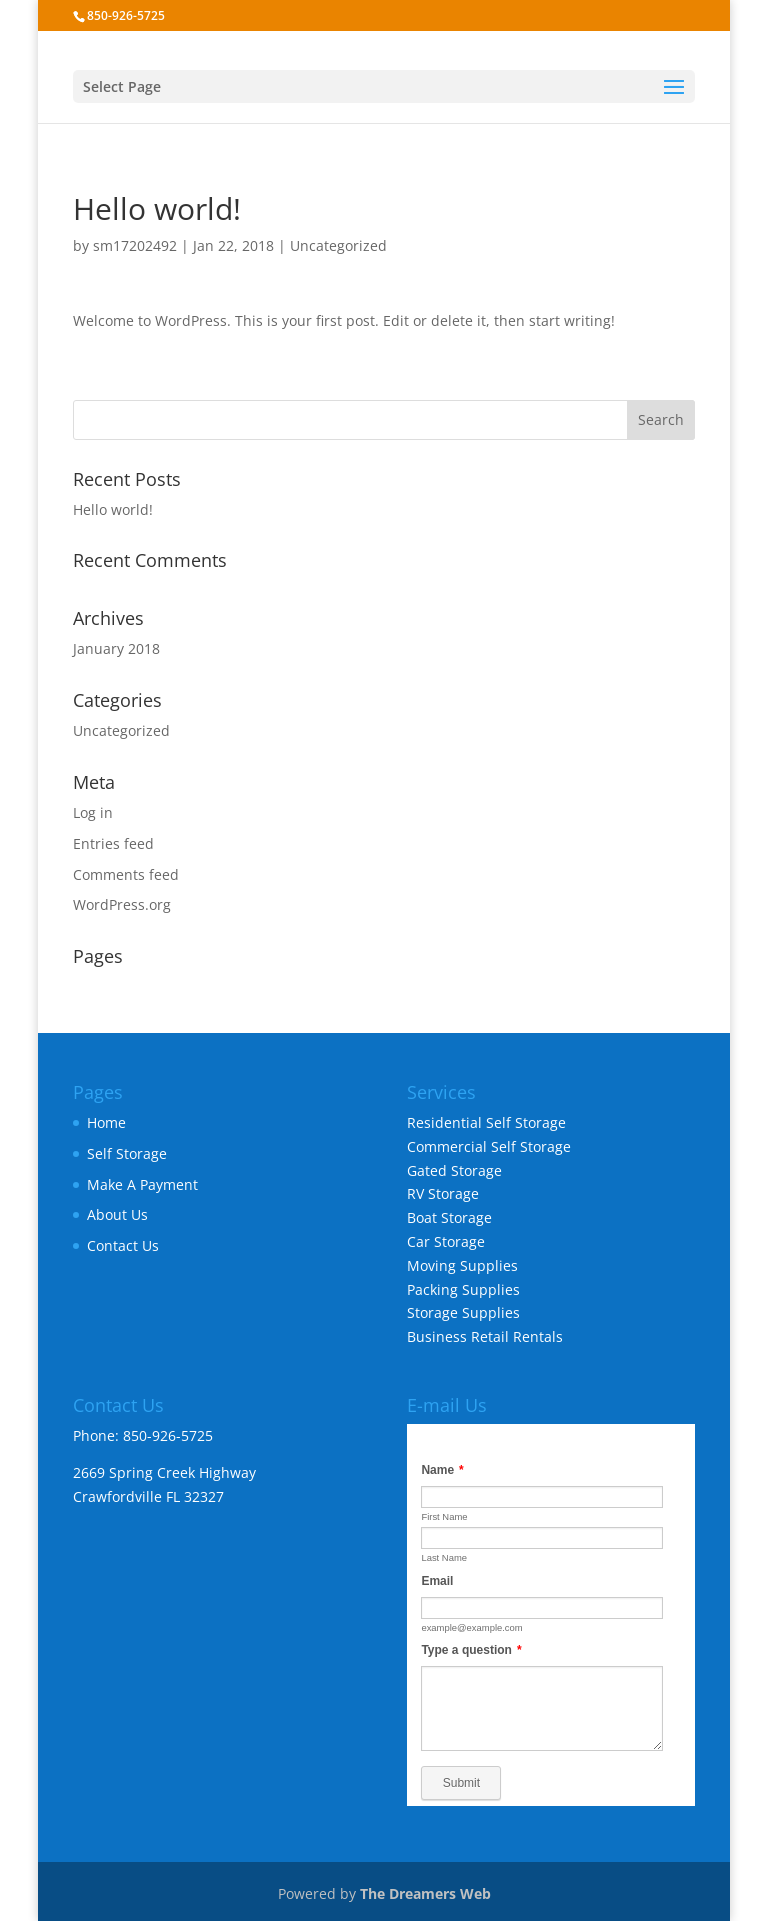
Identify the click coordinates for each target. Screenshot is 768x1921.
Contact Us (123, 1245)
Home (106, 1122)
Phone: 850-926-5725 (143, 1435)
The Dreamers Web (425, 1893)
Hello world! (113, 509)
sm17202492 (135, 245)
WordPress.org (122, 904)
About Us (117, 1214)
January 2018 (116, 648)
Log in (93, 812)
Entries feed (113, 843)
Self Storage (127, 1153)
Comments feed (126, 874)
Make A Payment (142, 1184)
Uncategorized (338, 245)
